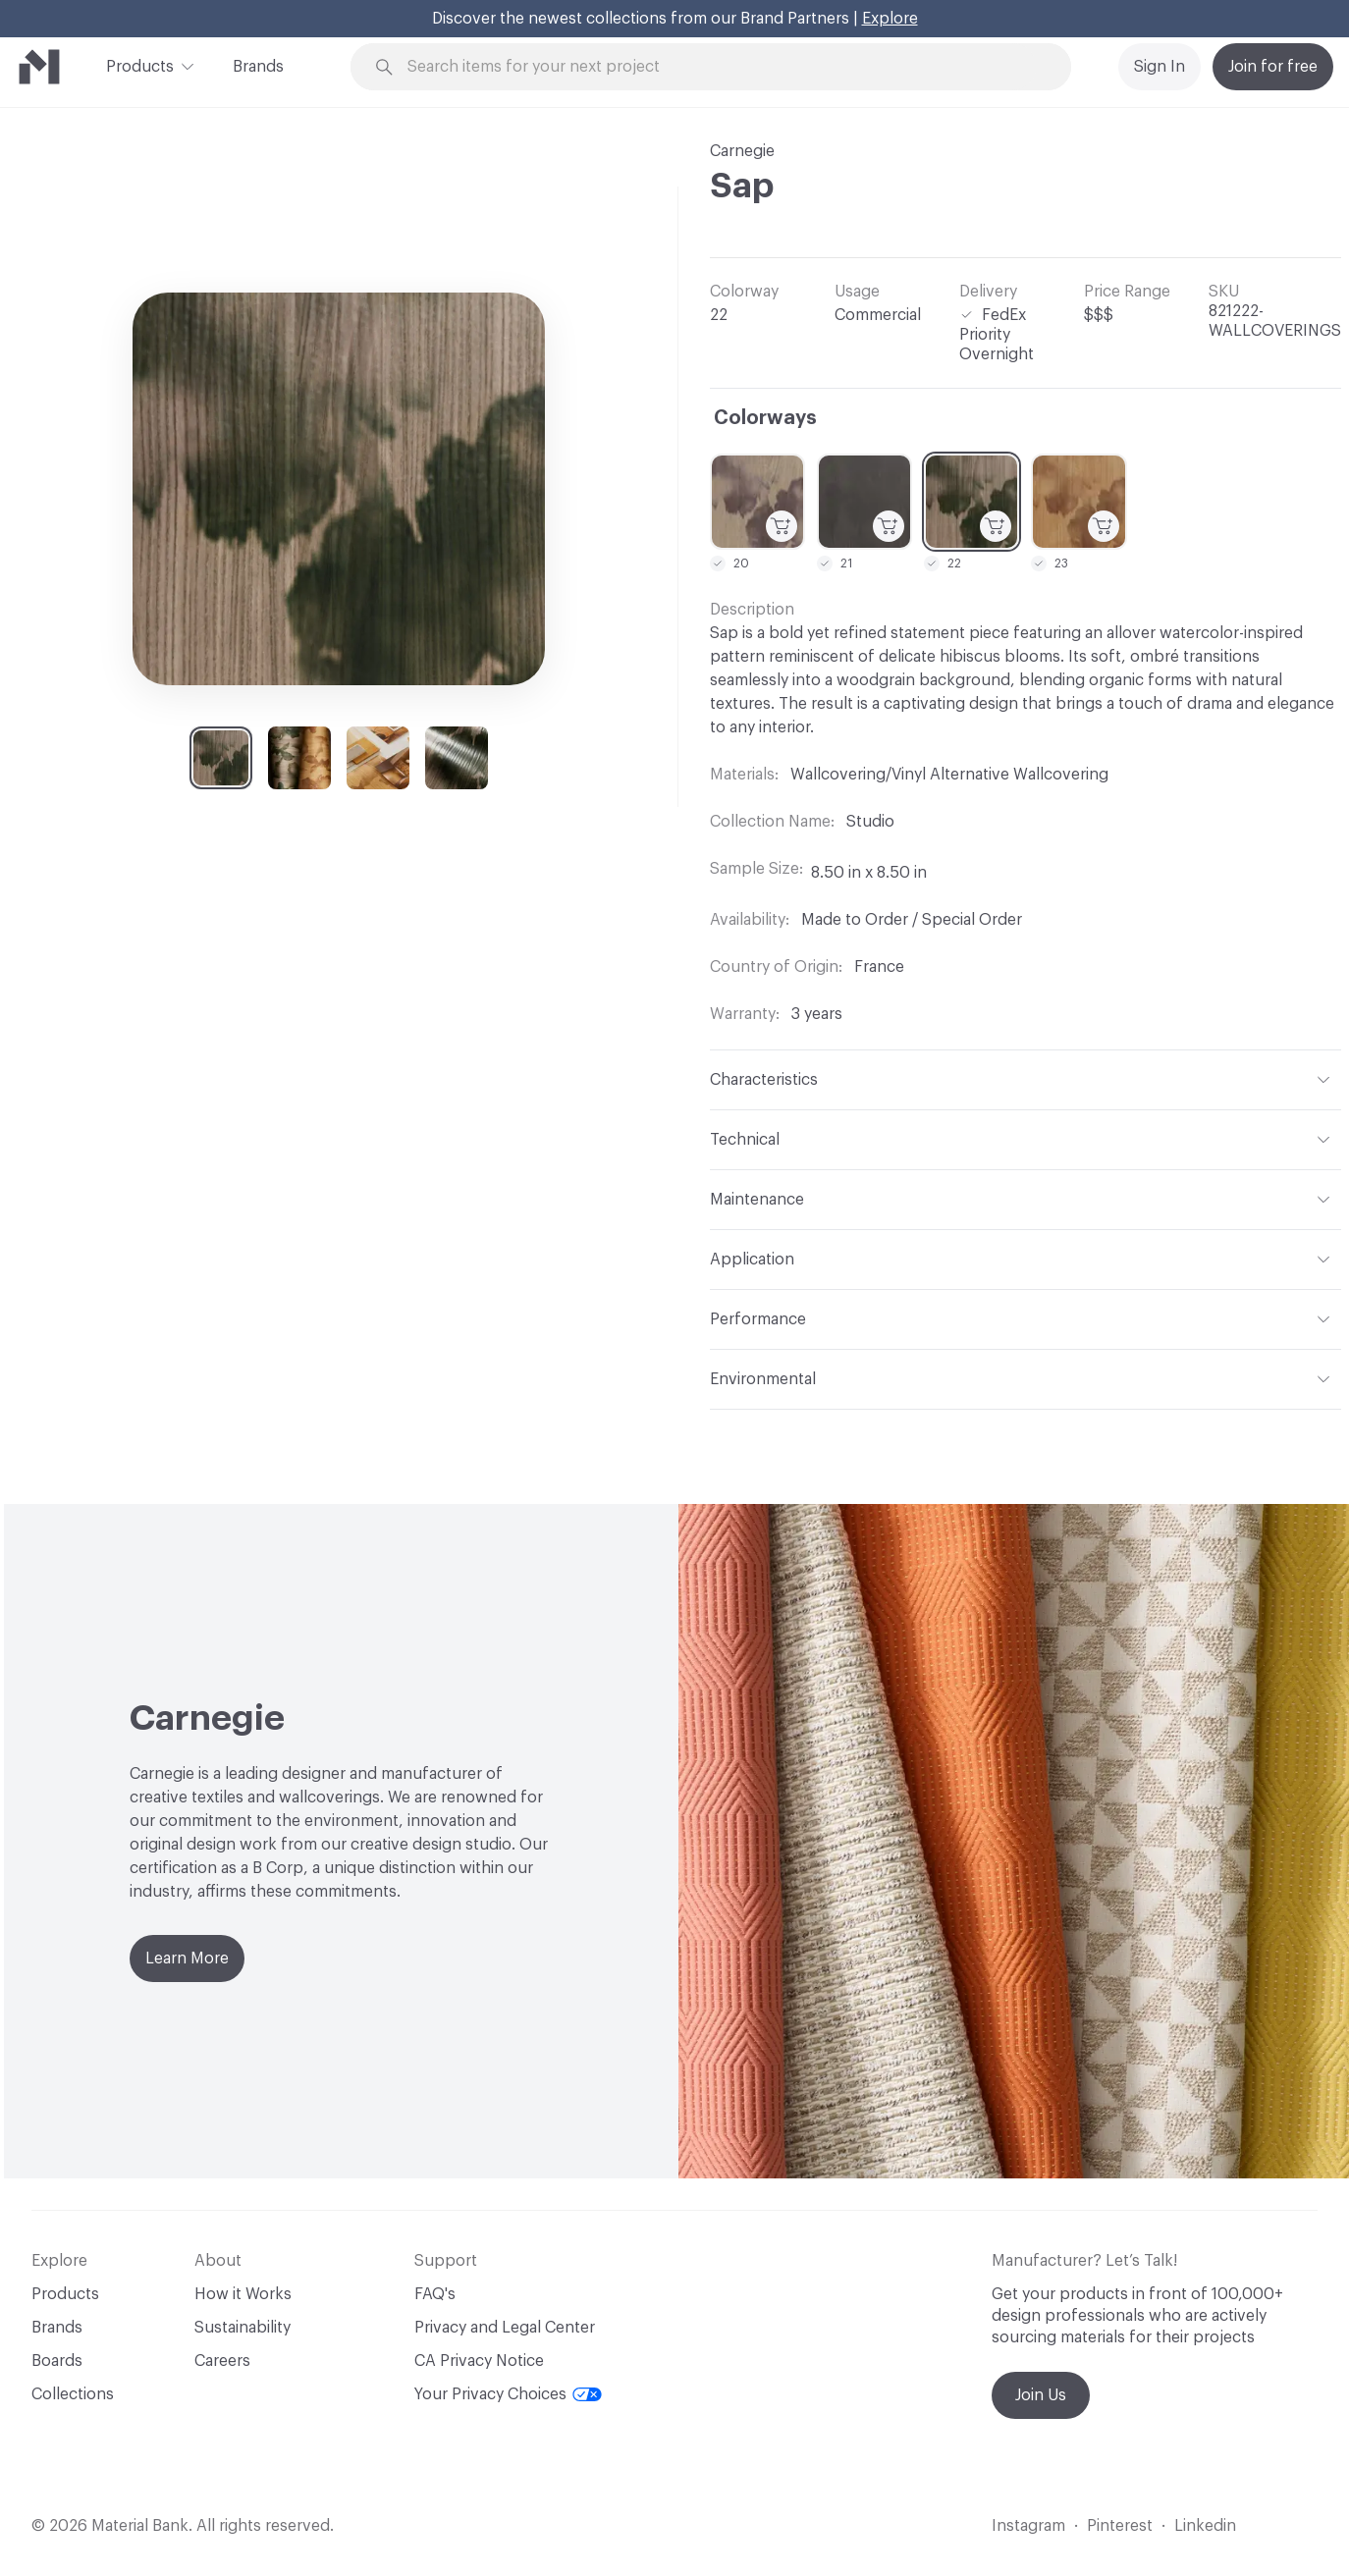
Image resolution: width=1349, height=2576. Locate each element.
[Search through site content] (721, 67)
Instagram (1028, 2526)
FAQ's (435, 2294)
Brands (258, 67)
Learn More (187, 1958)
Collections (72, 2394)
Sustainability (242, 2327)
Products (140, 65)
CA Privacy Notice (479, 2361)
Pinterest (1120, 2526)
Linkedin (1205, 2526)
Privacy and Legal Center (504, 2327)
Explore (890, 19)
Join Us (1040, 2395)
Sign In (1159, 67)
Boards (56, 2361)
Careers (222, 2361)
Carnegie (742, 151)
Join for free (1273, 67)
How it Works (243, 2294)
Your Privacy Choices (508, 2394)
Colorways (765, 418)
